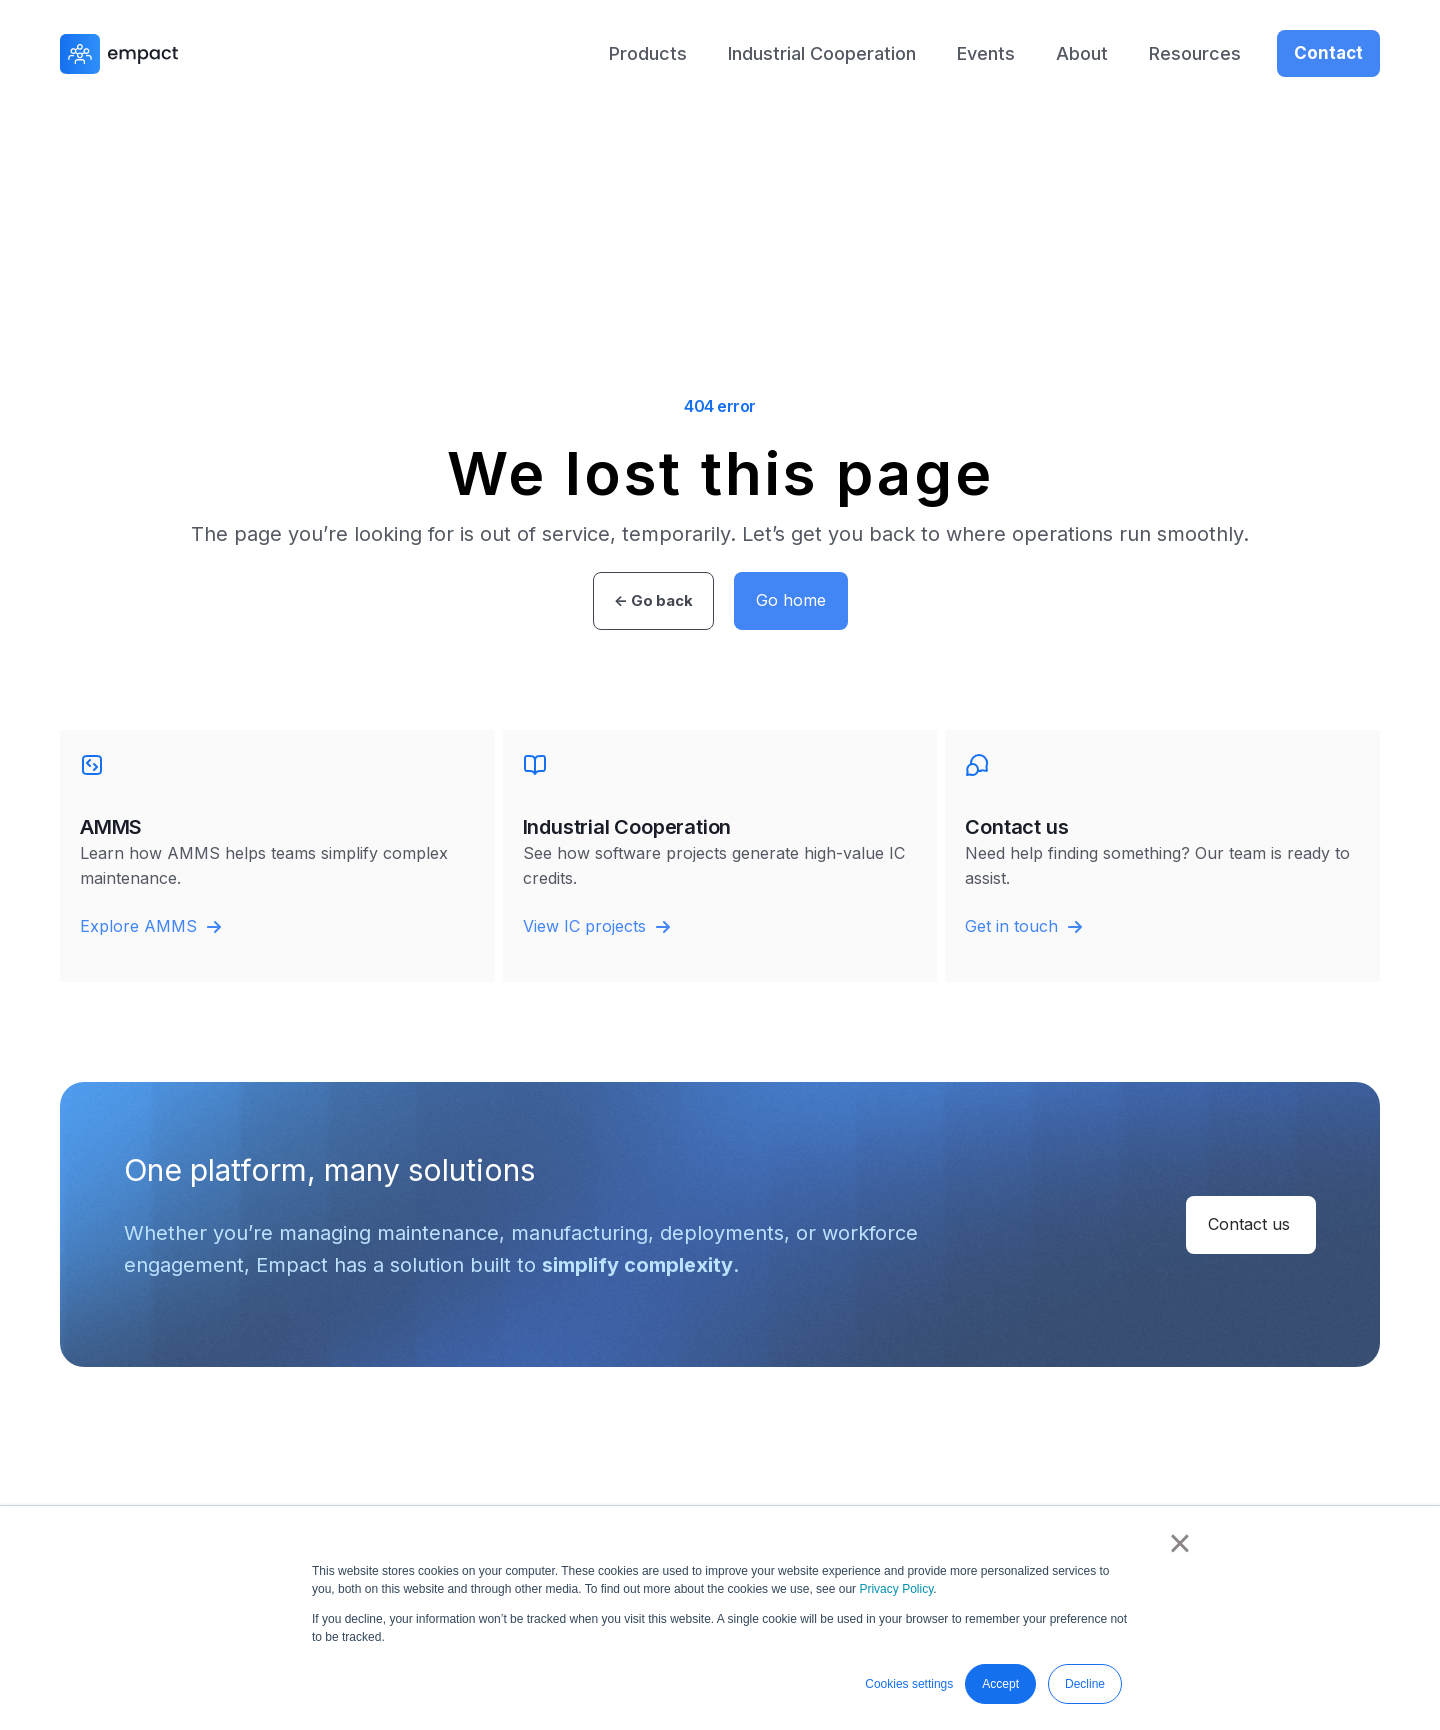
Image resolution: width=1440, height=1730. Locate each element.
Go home (791, 600)
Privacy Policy (896, 1589)
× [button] (1179, 1543)
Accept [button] (1000, 1684)
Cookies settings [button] (909, 1684)
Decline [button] (1085, 1684)
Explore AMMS (150, 926)
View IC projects (596, 926)
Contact (1328, 53)
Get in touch (1023, 926)
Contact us (1249, 1224)
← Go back (653, 601)
